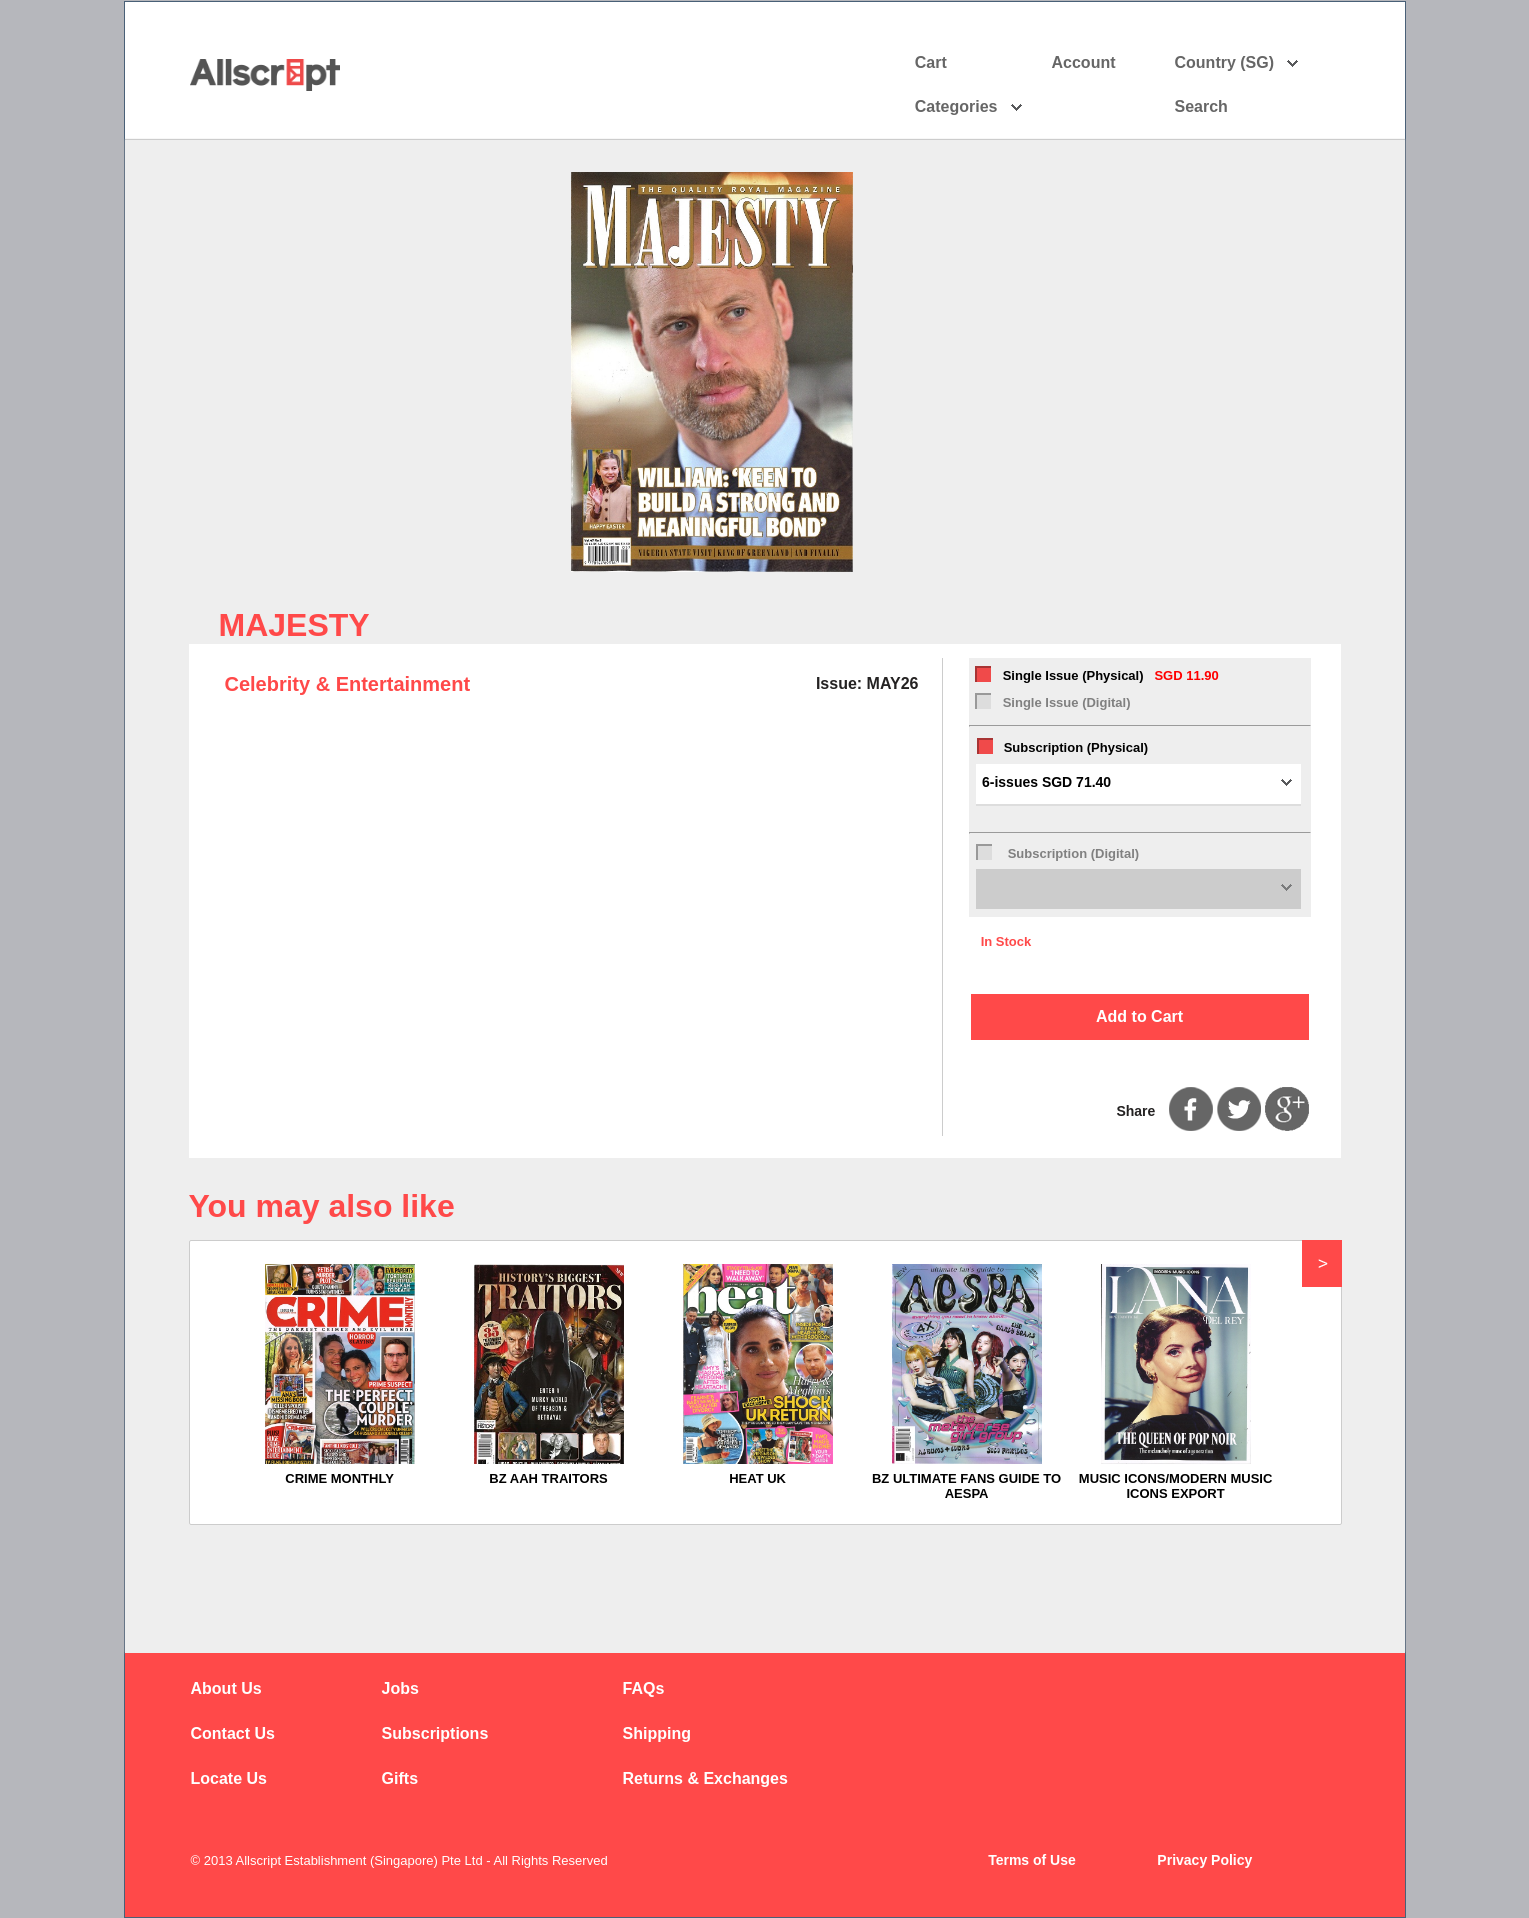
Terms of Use (1032, 1860)
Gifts (400, 1778)
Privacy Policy (1204, 1860)
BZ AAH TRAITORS (548, 1478)
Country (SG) (1237, 63)
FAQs (644, 1688)
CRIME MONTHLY (339, 1478)
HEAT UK (757, 1478)
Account (1101, 63)
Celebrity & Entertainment (348, 684)
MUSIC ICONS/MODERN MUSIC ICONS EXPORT (1176, 1486)
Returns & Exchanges (705, 1778)
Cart (931, 62)
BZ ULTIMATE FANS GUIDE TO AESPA (966, 1486)
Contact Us (233, 1733)
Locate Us (229, 1778)
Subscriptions (435, 1733)
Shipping (657, 1733)
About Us (226, 1688)
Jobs (400, 1688)
